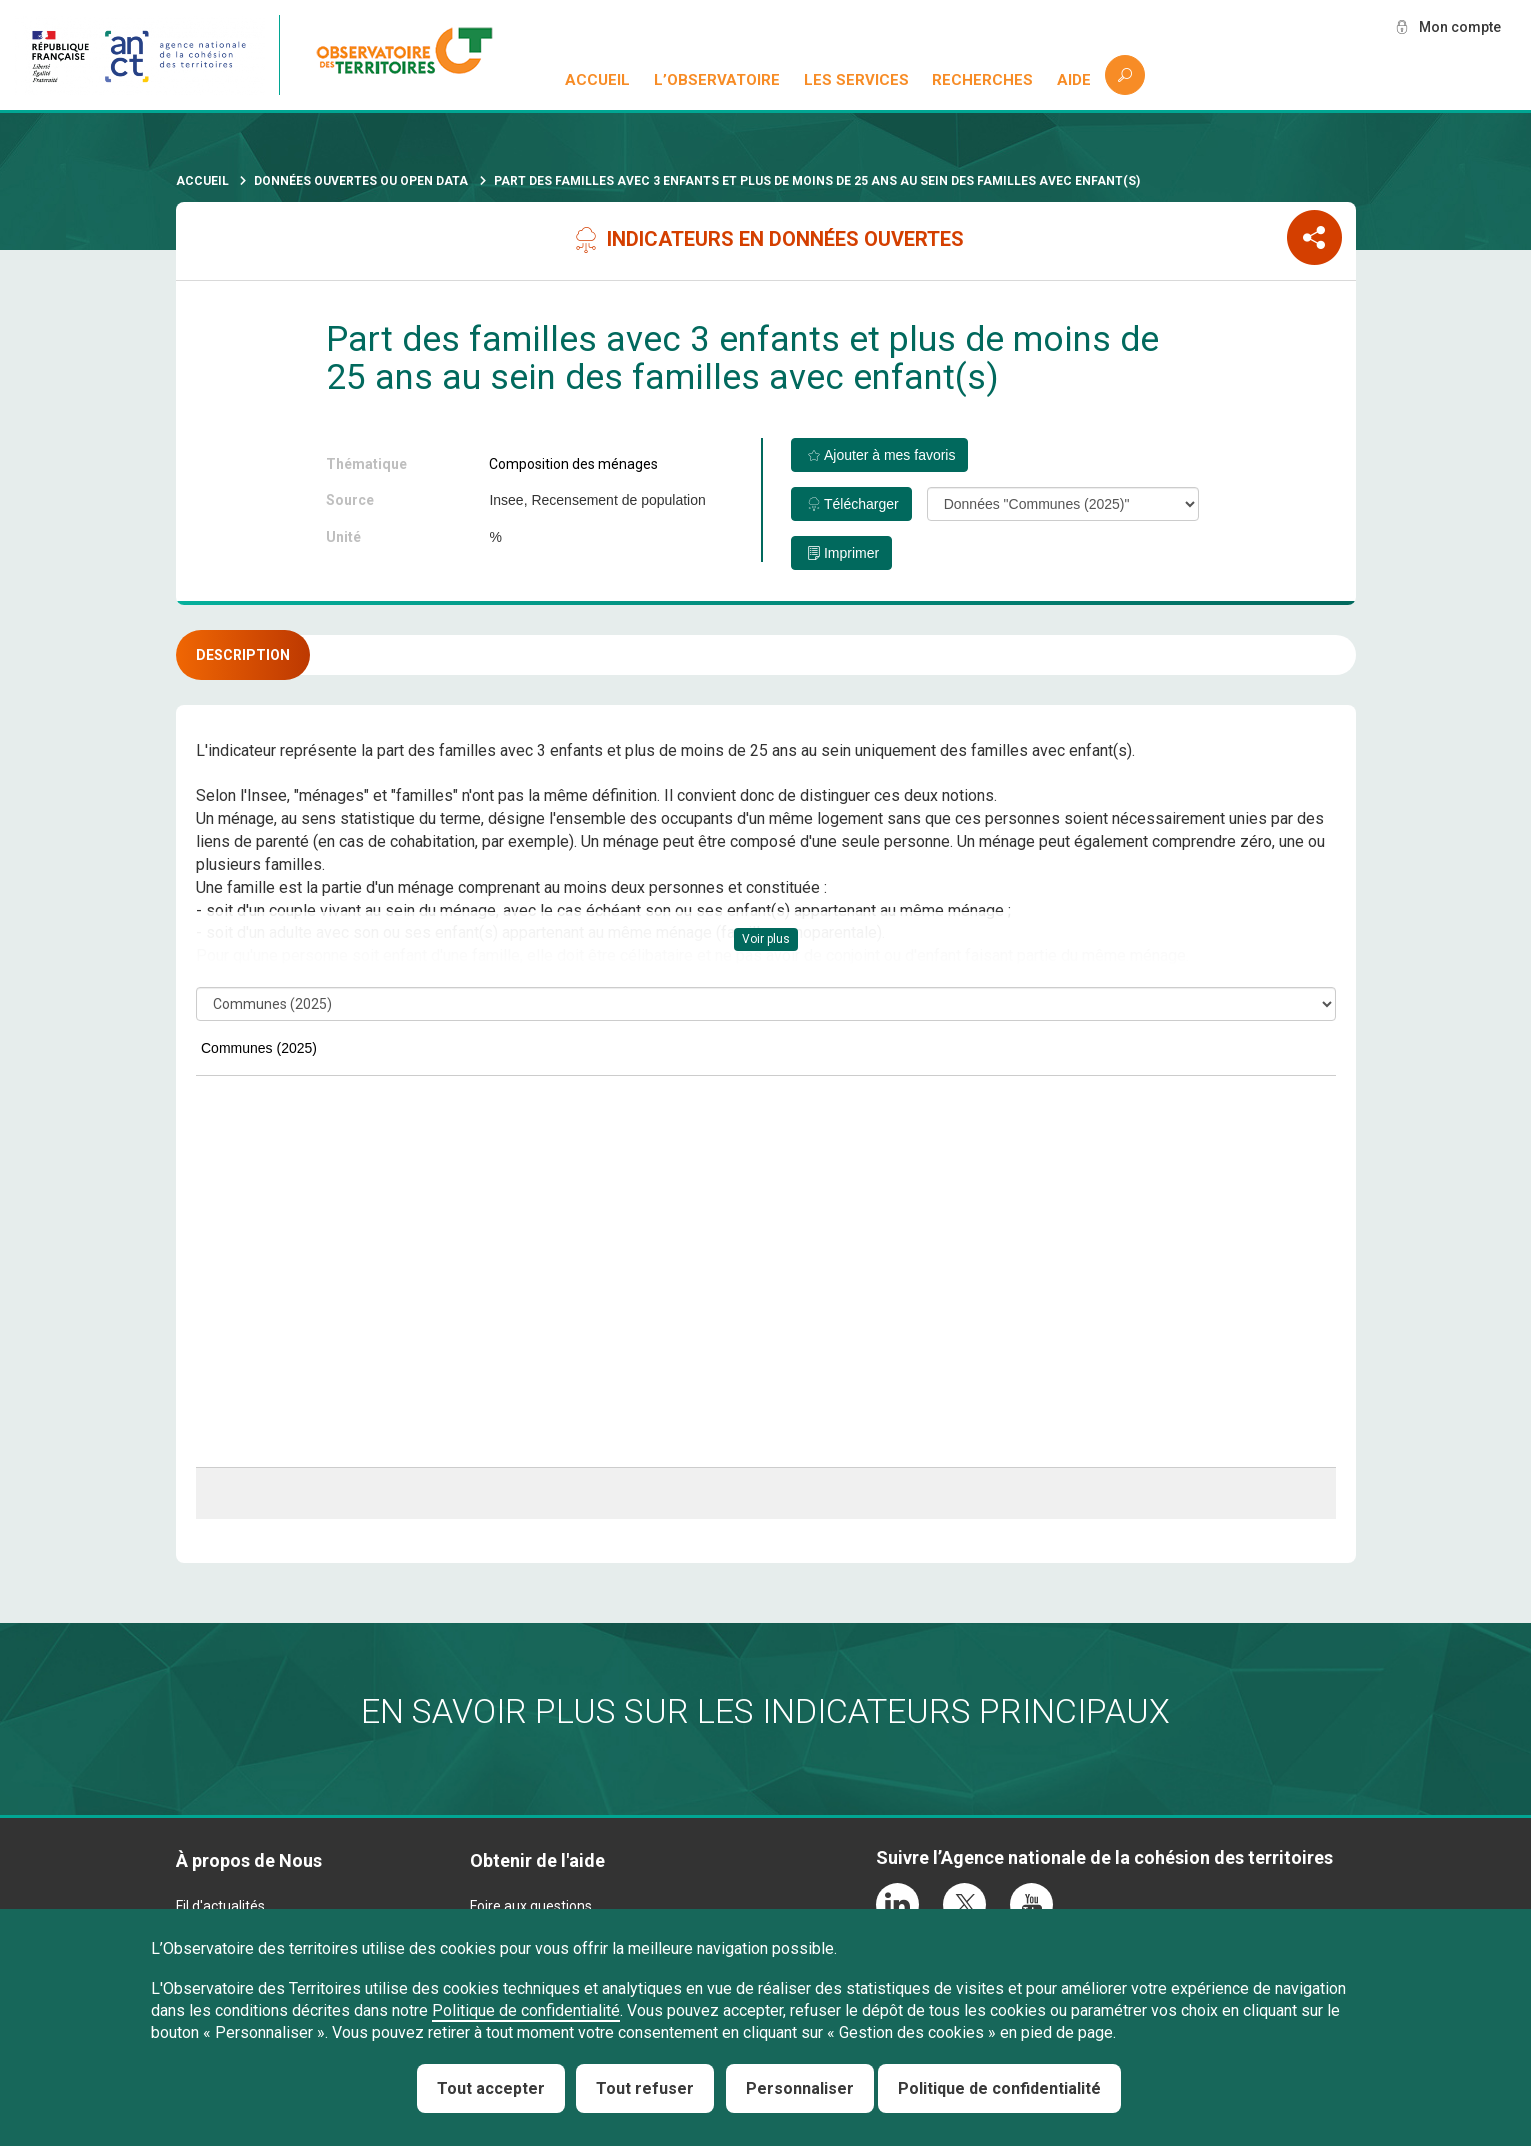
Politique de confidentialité (526, 2010)
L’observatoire (717, 80)
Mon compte (1460, 27)
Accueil (597, 80)
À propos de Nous (249, 1860)
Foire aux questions (531, 1906)
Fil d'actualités (220, 1906)
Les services (856, 80)
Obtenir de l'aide (537, 1860)
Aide (1074, 80)
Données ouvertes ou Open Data (361, 181)
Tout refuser (645, 2088)
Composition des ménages (573, 464)
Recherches (982, 80)
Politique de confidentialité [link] (999, 2088)
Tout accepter (491, 2088)
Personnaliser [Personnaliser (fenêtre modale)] (800, 2088)
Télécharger (861, 504)
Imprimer (851, 553)
